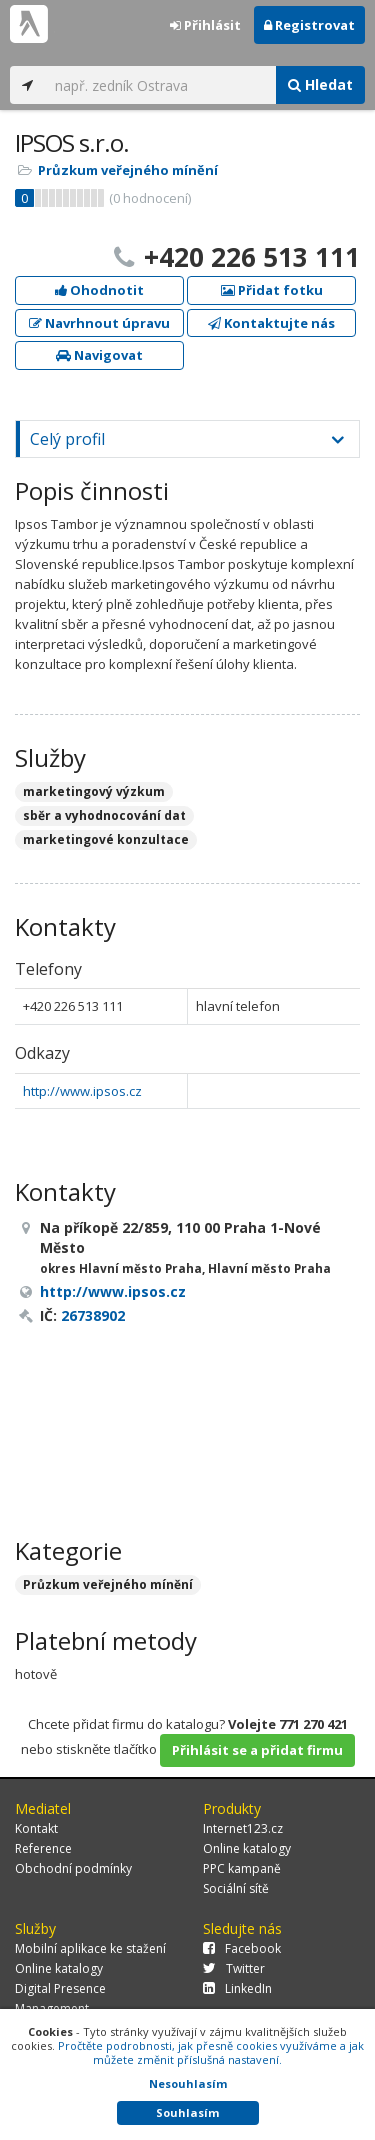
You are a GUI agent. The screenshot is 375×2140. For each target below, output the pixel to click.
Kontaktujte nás (271, 323)
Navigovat (99, 355)
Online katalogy (247, 1848)
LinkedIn (237, 1988)
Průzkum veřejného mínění (128, 170)
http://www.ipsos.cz (82, 1091)
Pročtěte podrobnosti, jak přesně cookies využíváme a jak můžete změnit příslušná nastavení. (211, 2052)
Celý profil (67, 439)
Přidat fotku (272, 290)
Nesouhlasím (188, 2083)
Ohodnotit (99, 290)
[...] (160, 85)
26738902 (93, 1315)
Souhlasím (187, 2112)
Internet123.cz (243, 1828)
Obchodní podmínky (73, 1868)
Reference (43, 1848)
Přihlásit (205, 25)
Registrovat (309, 25)
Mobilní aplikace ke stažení (90, 1948)
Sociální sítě (236, 1888)
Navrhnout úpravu (99, 323)
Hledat (320, 84)
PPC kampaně (242, 1868)
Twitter (234, 1968)
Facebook (242, 1948)
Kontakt (36, 1828)
